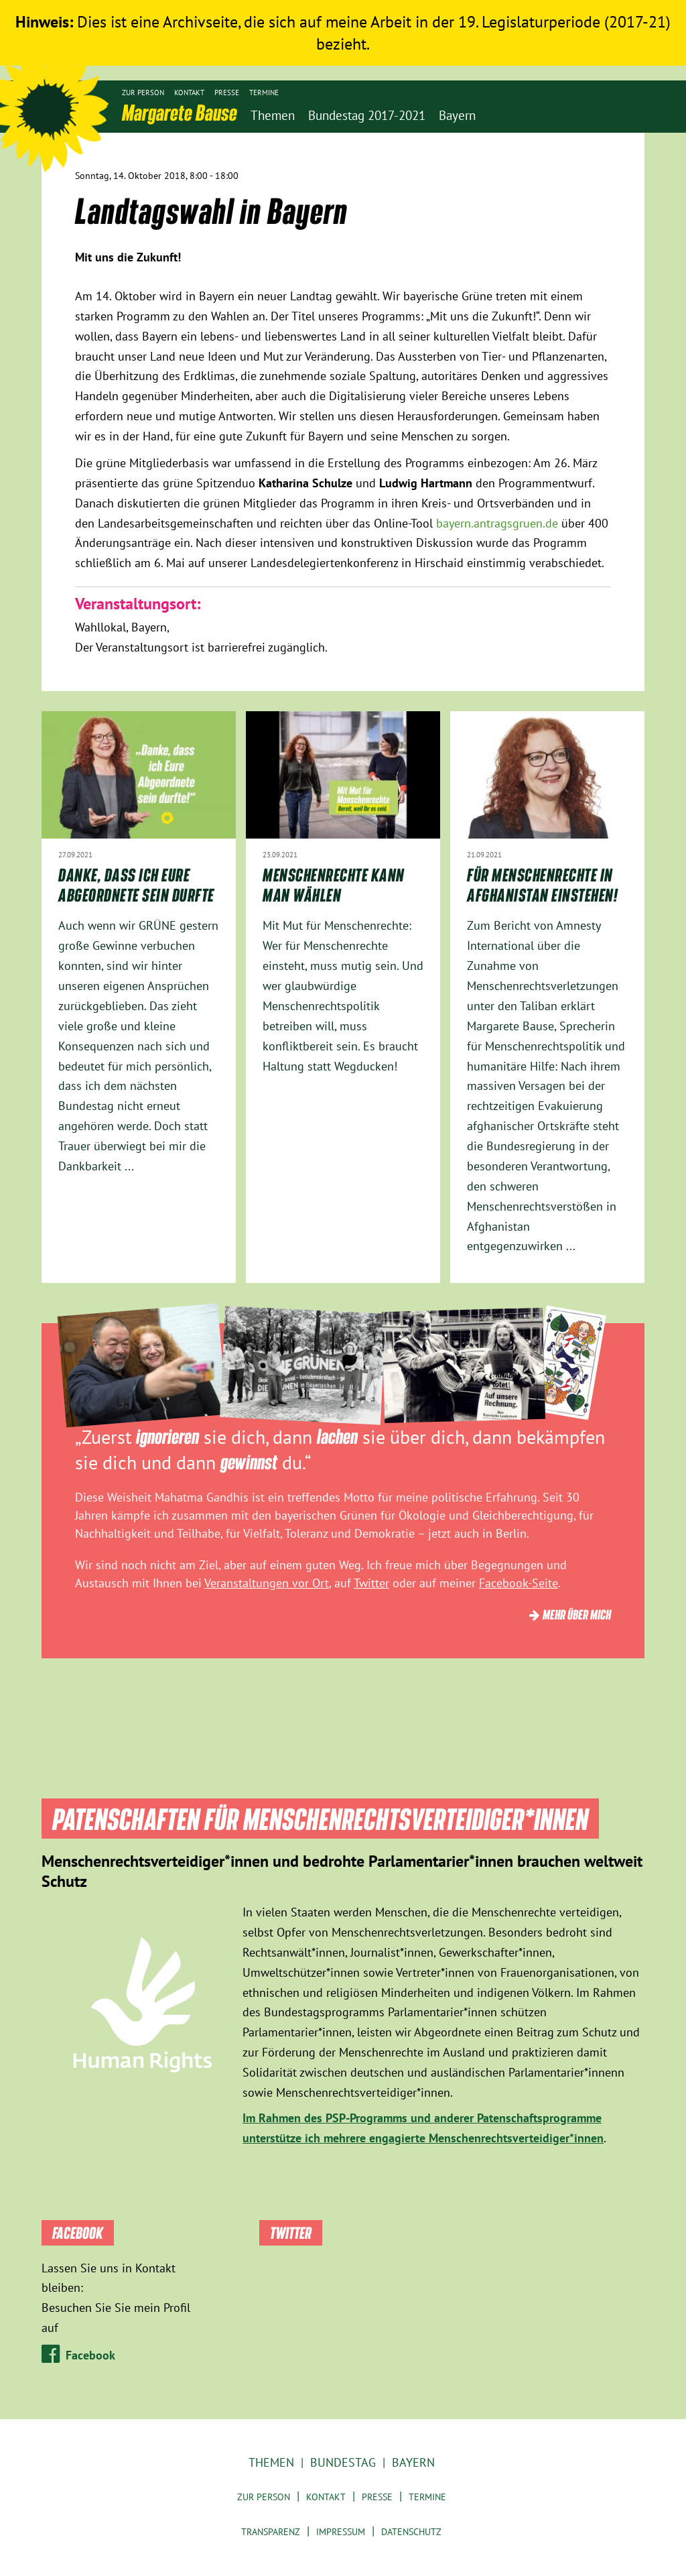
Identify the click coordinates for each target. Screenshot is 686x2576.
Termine (264, 92)
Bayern (413, 2462)
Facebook (90, 2355)
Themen (271, 2462)
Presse (226, 92)
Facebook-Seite (518, 1583)
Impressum (340, 2532)
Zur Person (143, 92)
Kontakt (189, 92)
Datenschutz (411, 2532)
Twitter (371, 1583)
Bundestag (343, 2462)
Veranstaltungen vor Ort (266, 1583)
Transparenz (270, 2532)
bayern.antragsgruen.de (497, 523)
